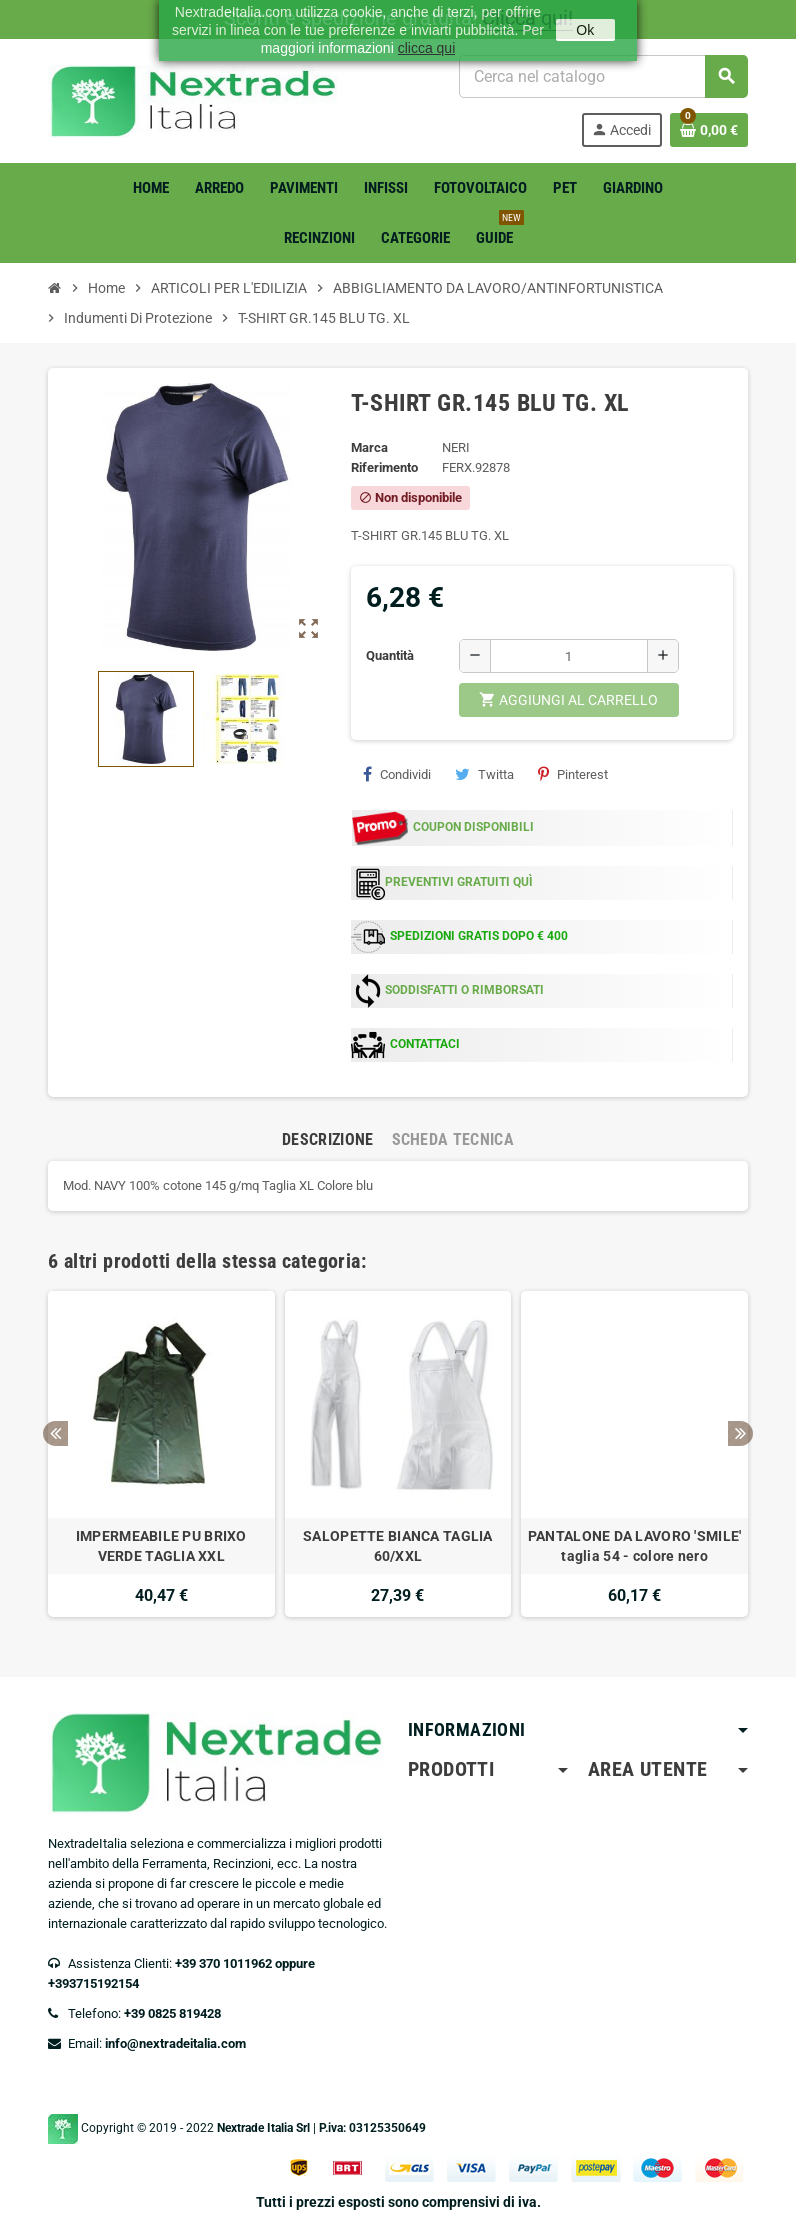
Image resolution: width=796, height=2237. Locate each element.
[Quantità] (569, 656)
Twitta (484, 774)
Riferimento (384, 467)
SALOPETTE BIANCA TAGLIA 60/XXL (397, 1546)
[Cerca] (603, 76)
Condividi (397, 774)
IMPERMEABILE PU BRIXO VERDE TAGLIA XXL (161, 1546)
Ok (585, 30)
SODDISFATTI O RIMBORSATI (464, 990)
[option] (161, 1454)
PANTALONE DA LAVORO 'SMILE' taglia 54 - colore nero (635, 1546)
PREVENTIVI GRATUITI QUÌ (459, 882)
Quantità (390, 655)
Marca (369, 447)
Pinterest (573, 774)
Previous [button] (55, 1433)
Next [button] (740, 1433)
